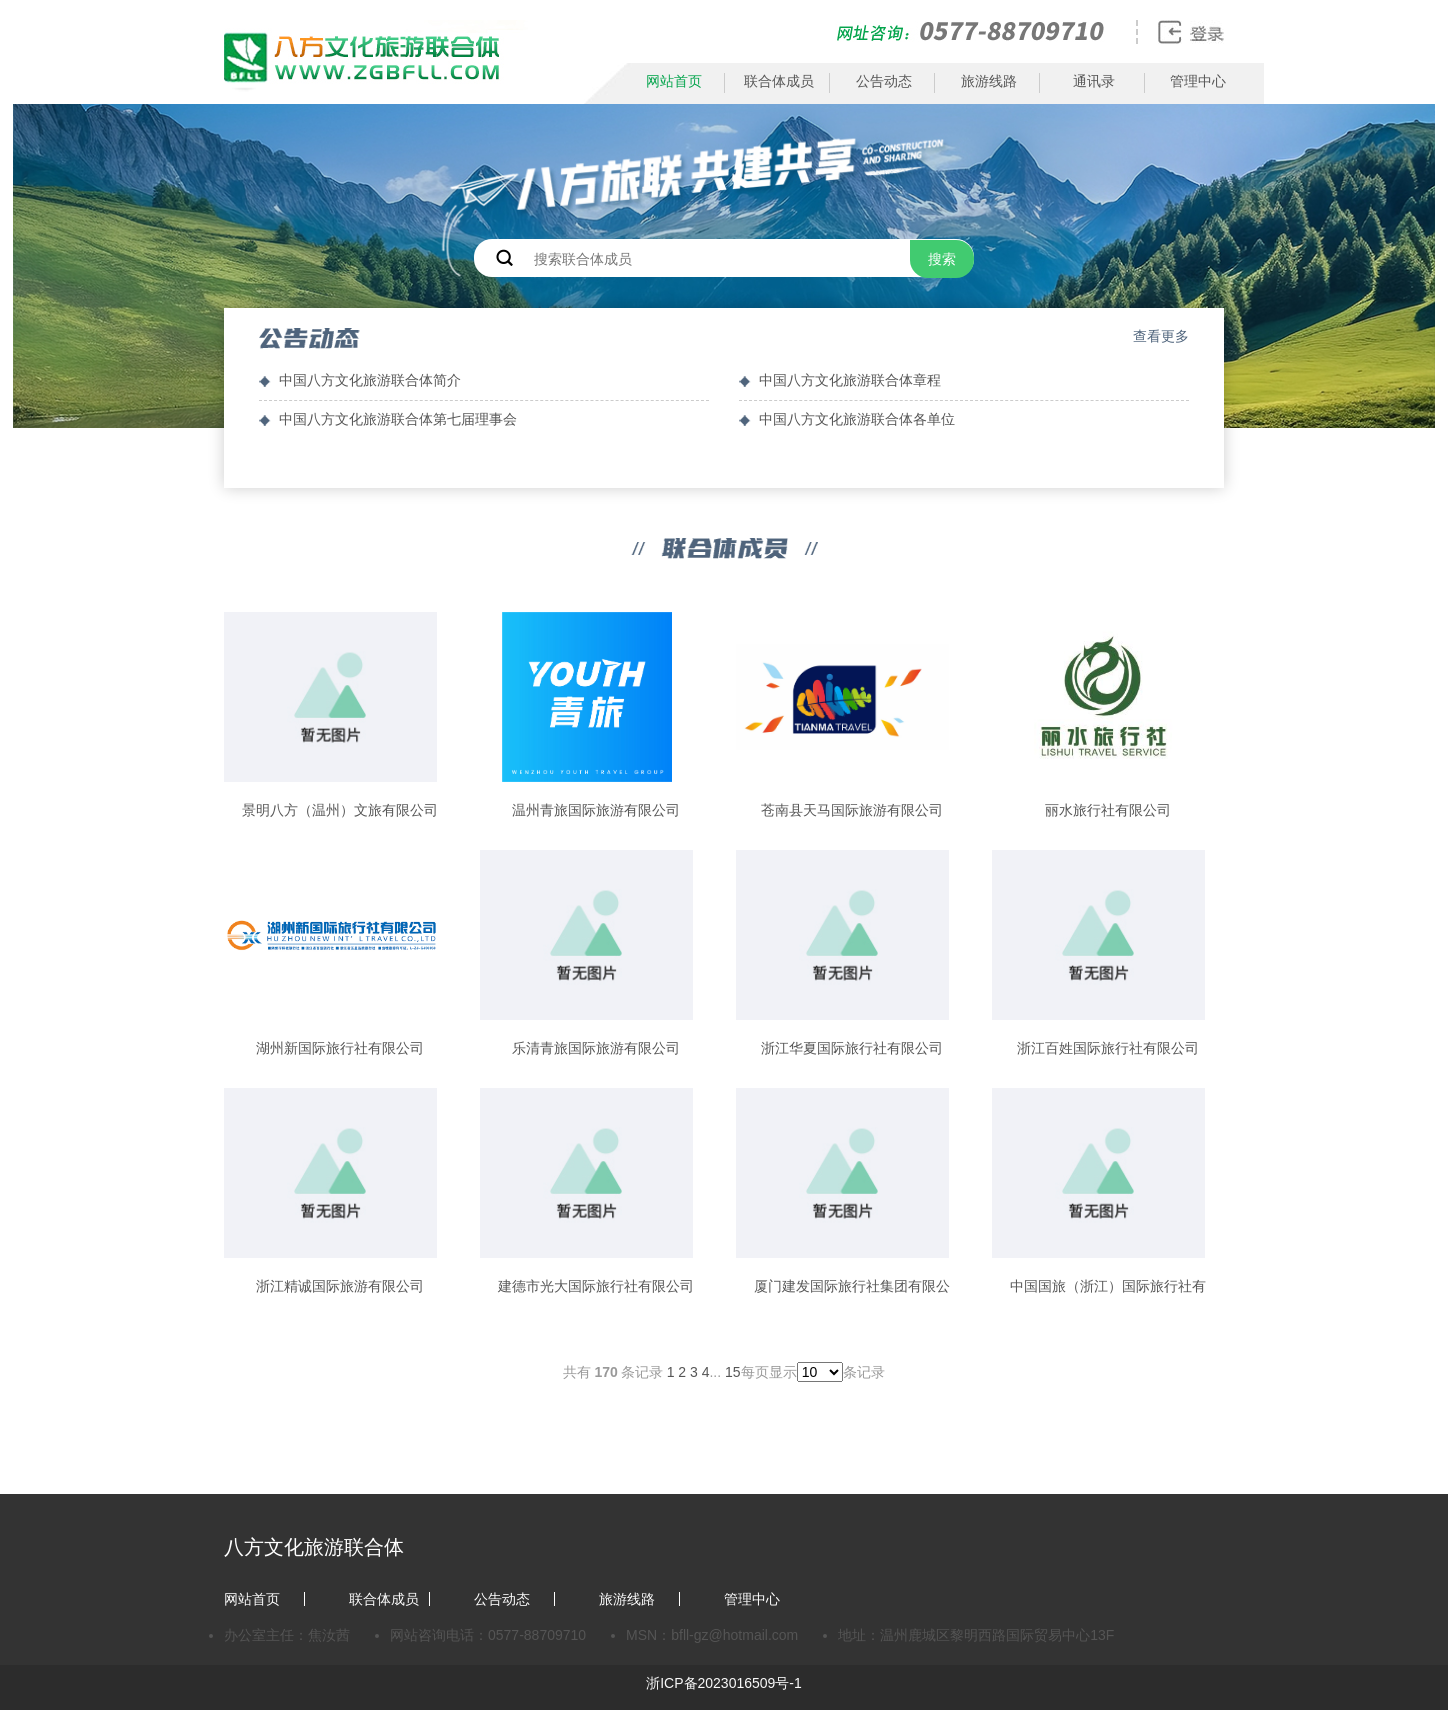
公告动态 (884, 81)
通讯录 (1094, 81)
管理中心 (1198, 81)
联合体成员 (779, 81)
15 (733, 1372)
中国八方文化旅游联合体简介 (370, 380)
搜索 (942, 259)
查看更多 (1161, 336)
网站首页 (674, 81)
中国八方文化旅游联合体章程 (850, 380)
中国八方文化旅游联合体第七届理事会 (398, 419)
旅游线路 (989, 81)
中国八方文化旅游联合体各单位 (857, 419)
